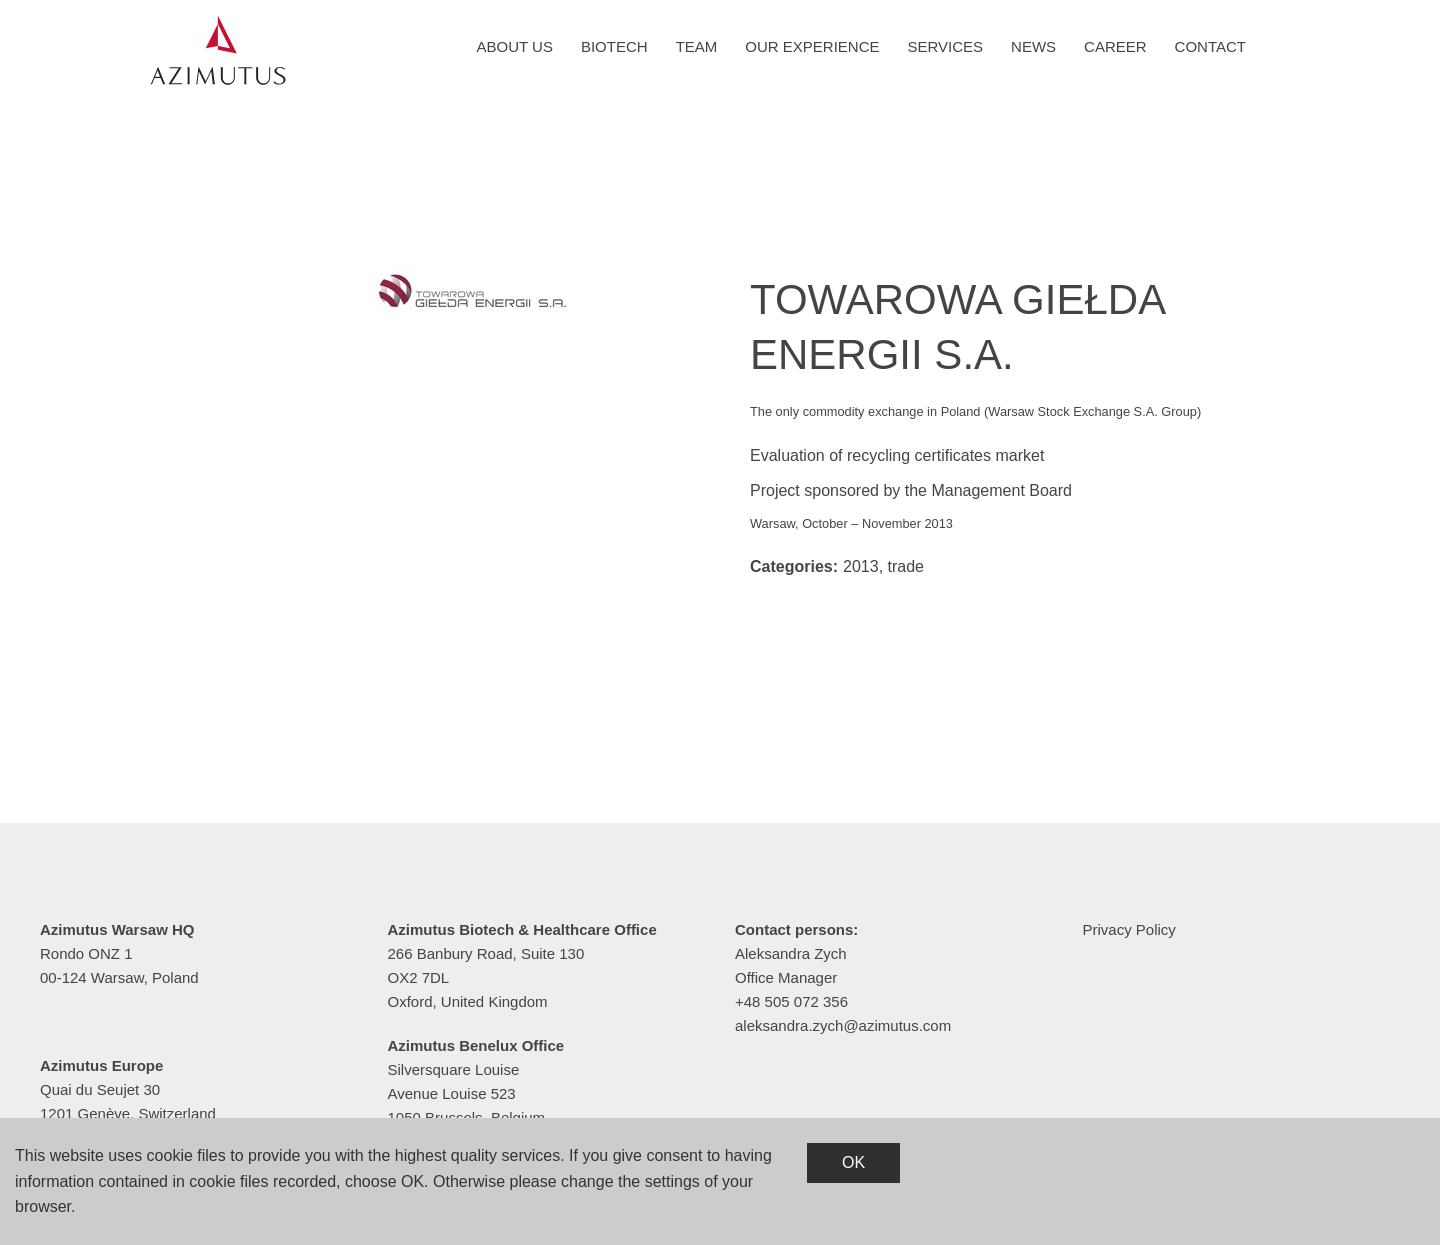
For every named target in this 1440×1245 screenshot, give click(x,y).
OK (853, 1162)
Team (697, 46)
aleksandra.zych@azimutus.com (843, 1025)
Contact (1210, 46)
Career (1115, 46)
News (1033, 46)
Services (946, 46)
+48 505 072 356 (791, 1001)
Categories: (794, 566)
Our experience (812, 46)
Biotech (614, 46)
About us (515, 46)
